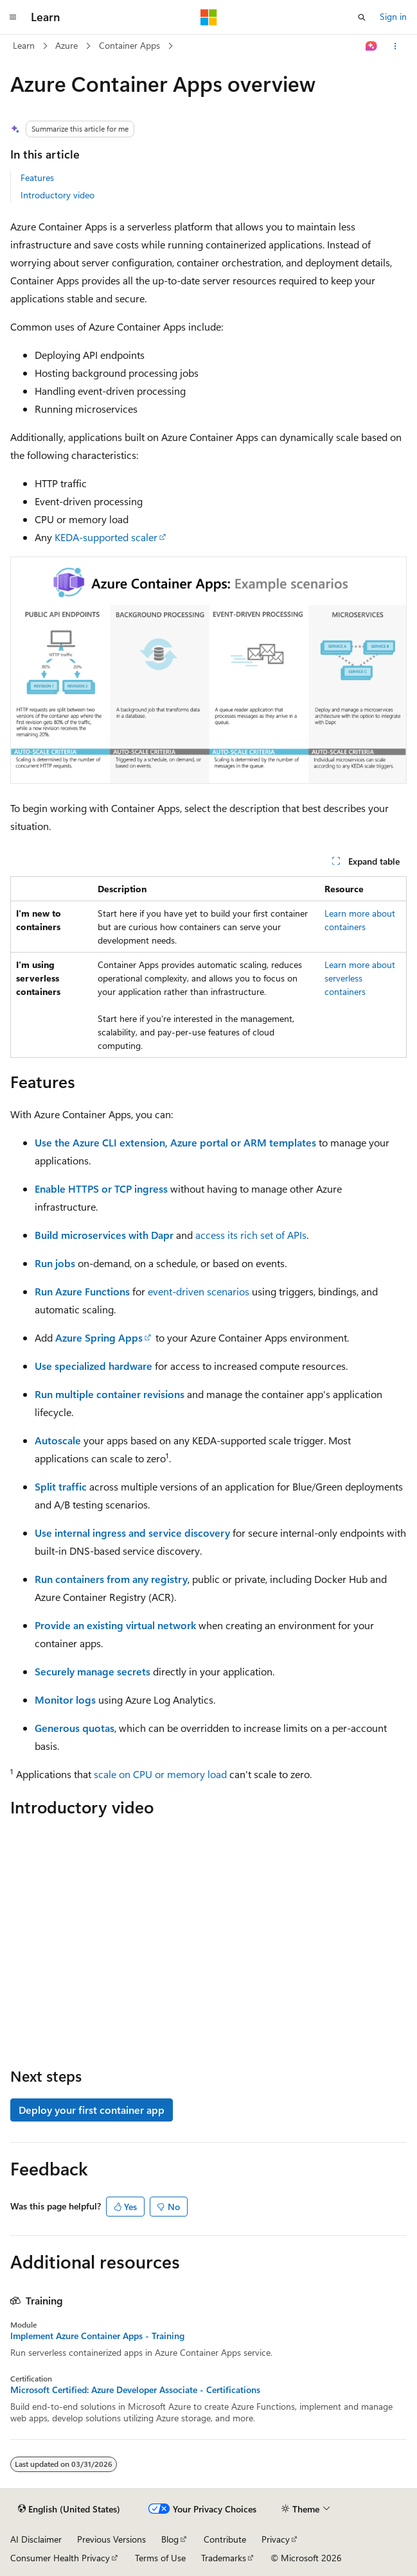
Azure (66, 45)
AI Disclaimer (36, 2539)
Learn (24, 45)
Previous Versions (111, 2539)
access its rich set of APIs (250, 1234)
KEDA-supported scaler (106, 537)
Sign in (393, 16)
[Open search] (362, 17)
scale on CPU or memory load (160, 1774)
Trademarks (223, 2558)
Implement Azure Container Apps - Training (97, 2336)
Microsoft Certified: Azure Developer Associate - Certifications (135, 2390)
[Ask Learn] (371, 46)
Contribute (225, 2539)
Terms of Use (160, 2558)
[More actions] (395, 46)
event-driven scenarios (198, 1291)
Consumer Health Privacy (60, 2558)
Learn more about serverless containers (359, 978)
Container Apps (129, 45)
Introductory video (57, 195)
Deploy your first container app (91, 2109)
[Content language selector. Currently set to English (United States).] (69, 2509)
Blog (170, 2539)
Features (37, 177)
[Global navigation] (13, 17)
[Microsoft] (208, 17)
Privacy (276, 2539)
